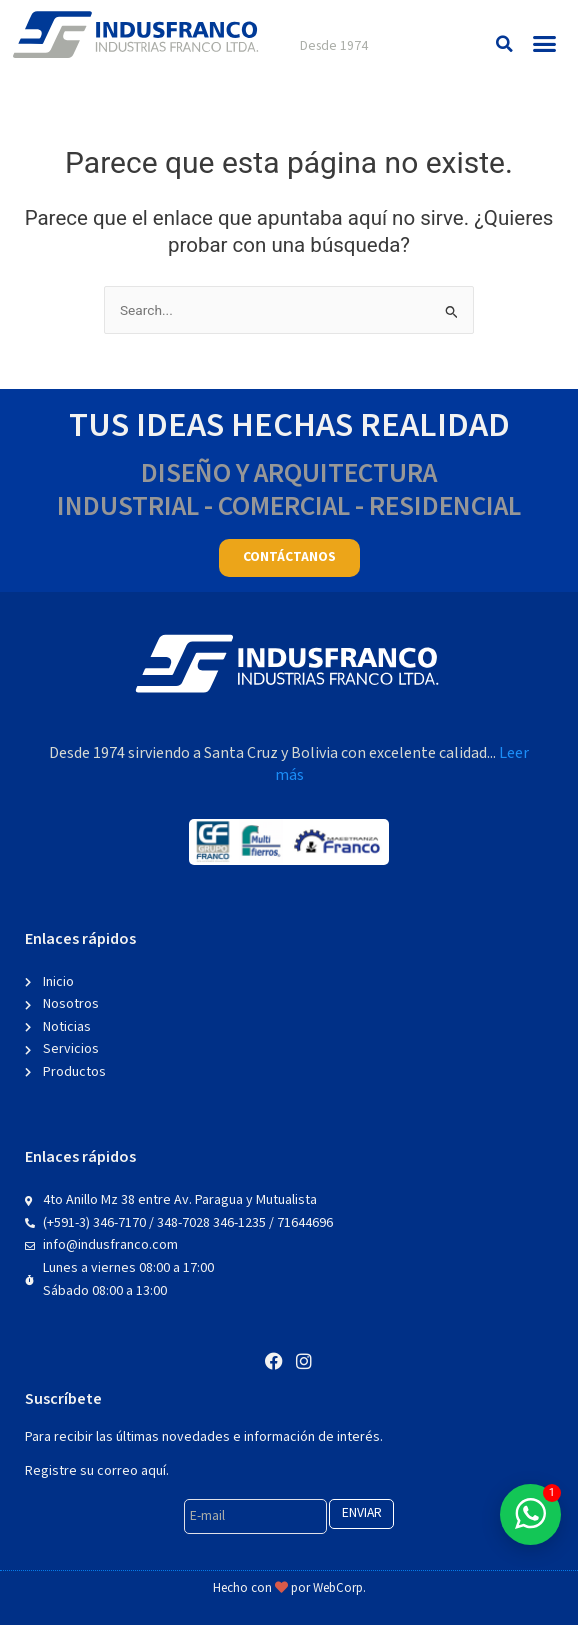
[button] (504, 43)
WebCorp (338, 1588)
